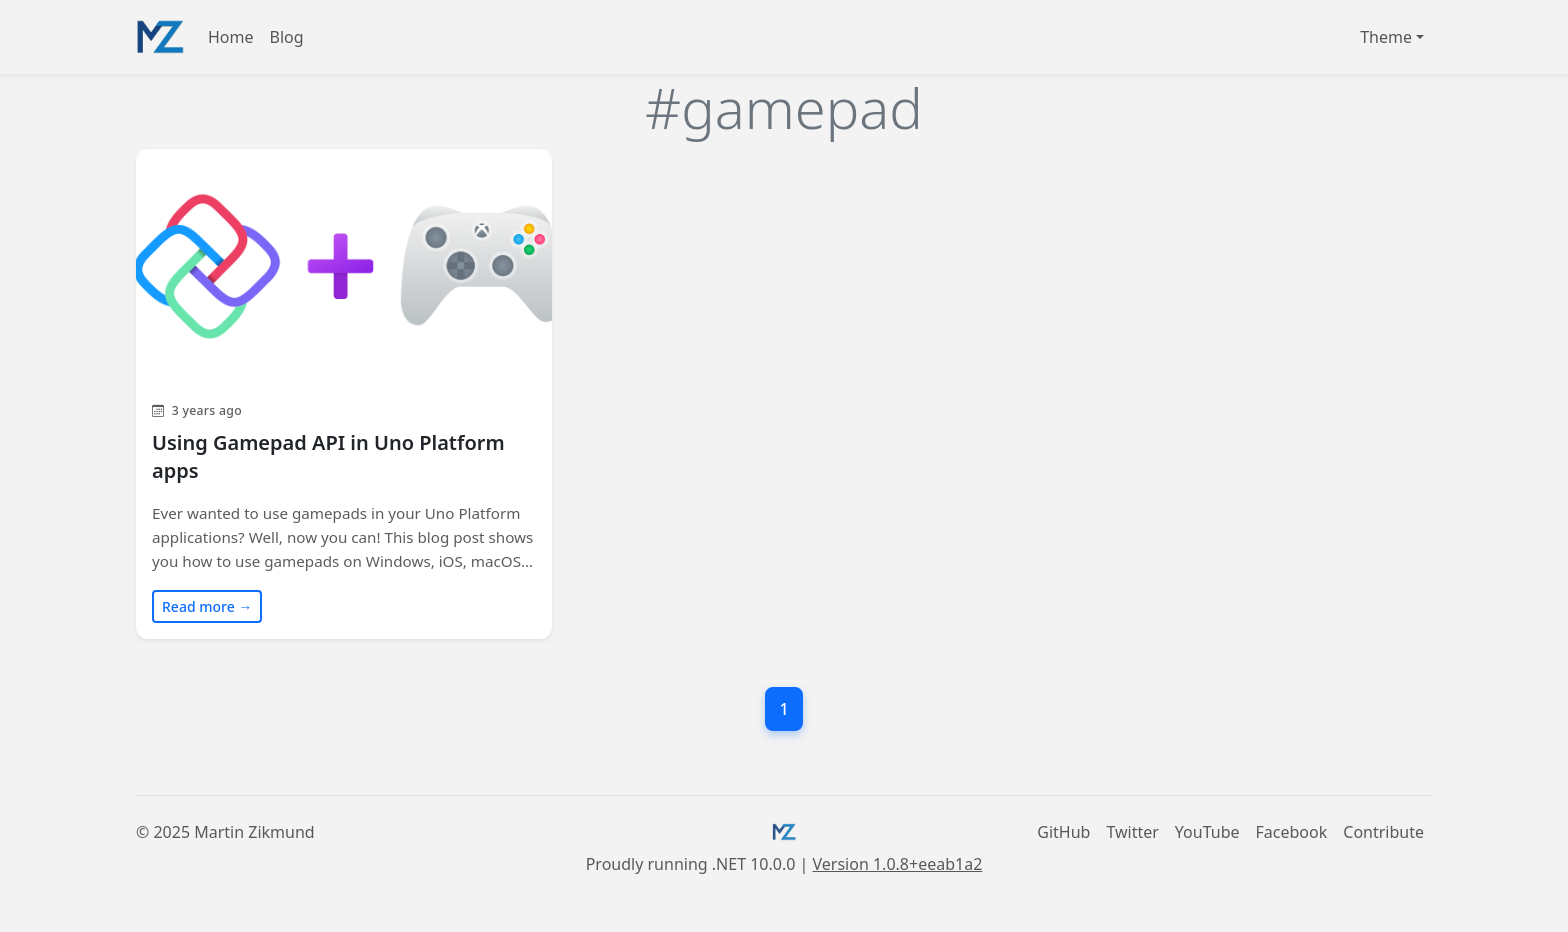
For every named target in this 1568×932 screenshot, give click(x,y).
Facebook (1292, 832)
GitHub (1063, 832)
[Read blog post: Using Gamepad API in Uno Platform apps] (344, 393)
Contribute (1383, 832)
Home (231, 37)
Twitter (1132, 832)
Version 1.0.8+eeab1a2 (898, 864)
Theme (1386, 37)
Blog (287, 37)
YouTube (1207, 832)
